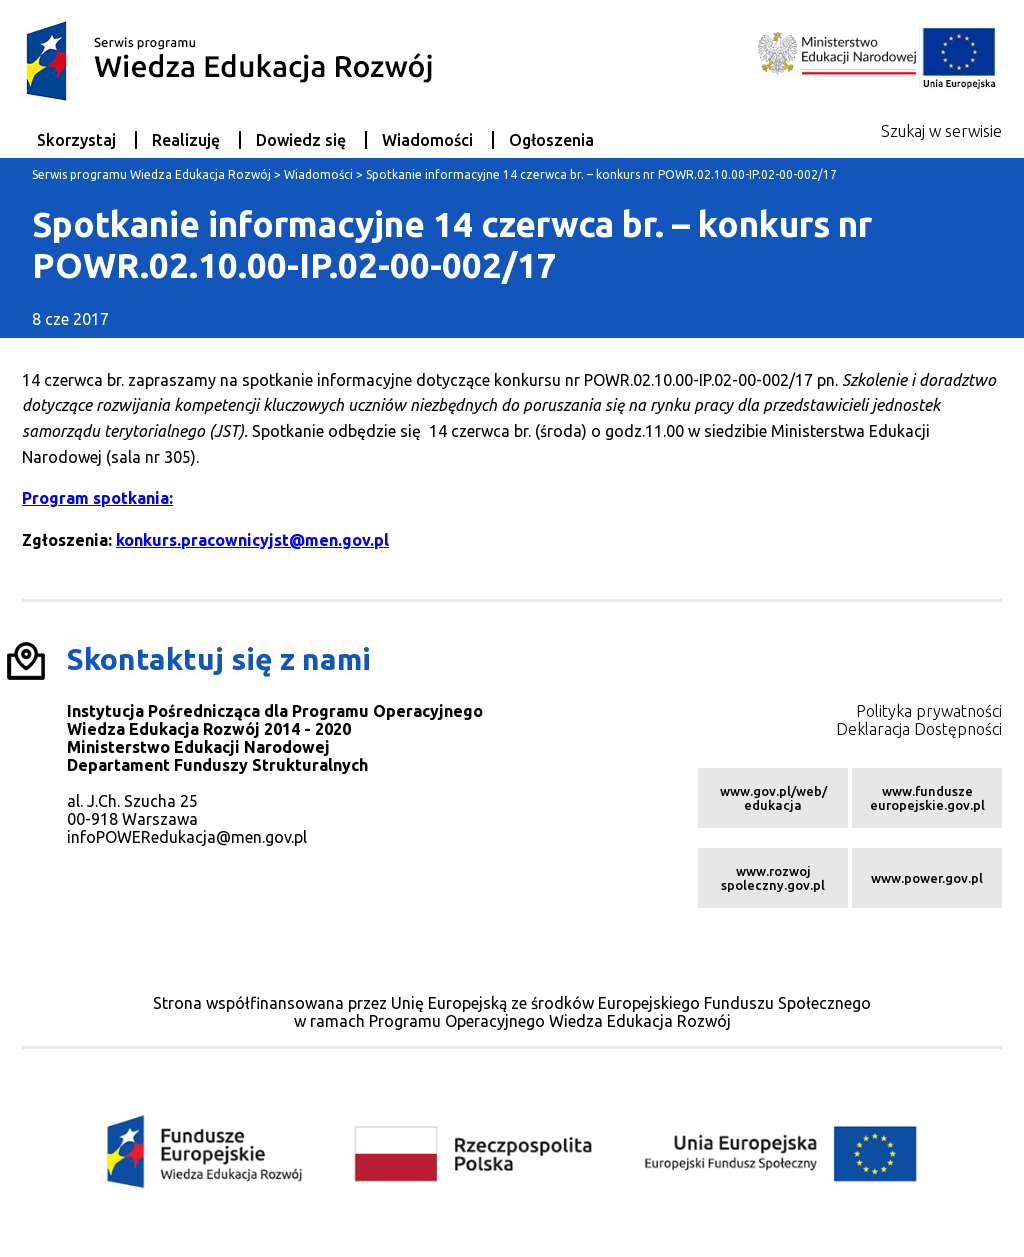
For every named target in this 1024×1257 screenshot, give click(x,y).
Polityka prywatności (929, 711)
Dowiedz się (301, 140)
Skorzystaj (76, 140)
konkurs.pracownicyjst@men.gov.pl (252, 540)
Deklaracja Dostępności (919, 729)
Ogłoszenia (551, 140)
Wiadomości (427, 140)
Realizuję (186, 140)
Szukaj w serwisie (941, 131)
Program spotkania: (97, 498)
